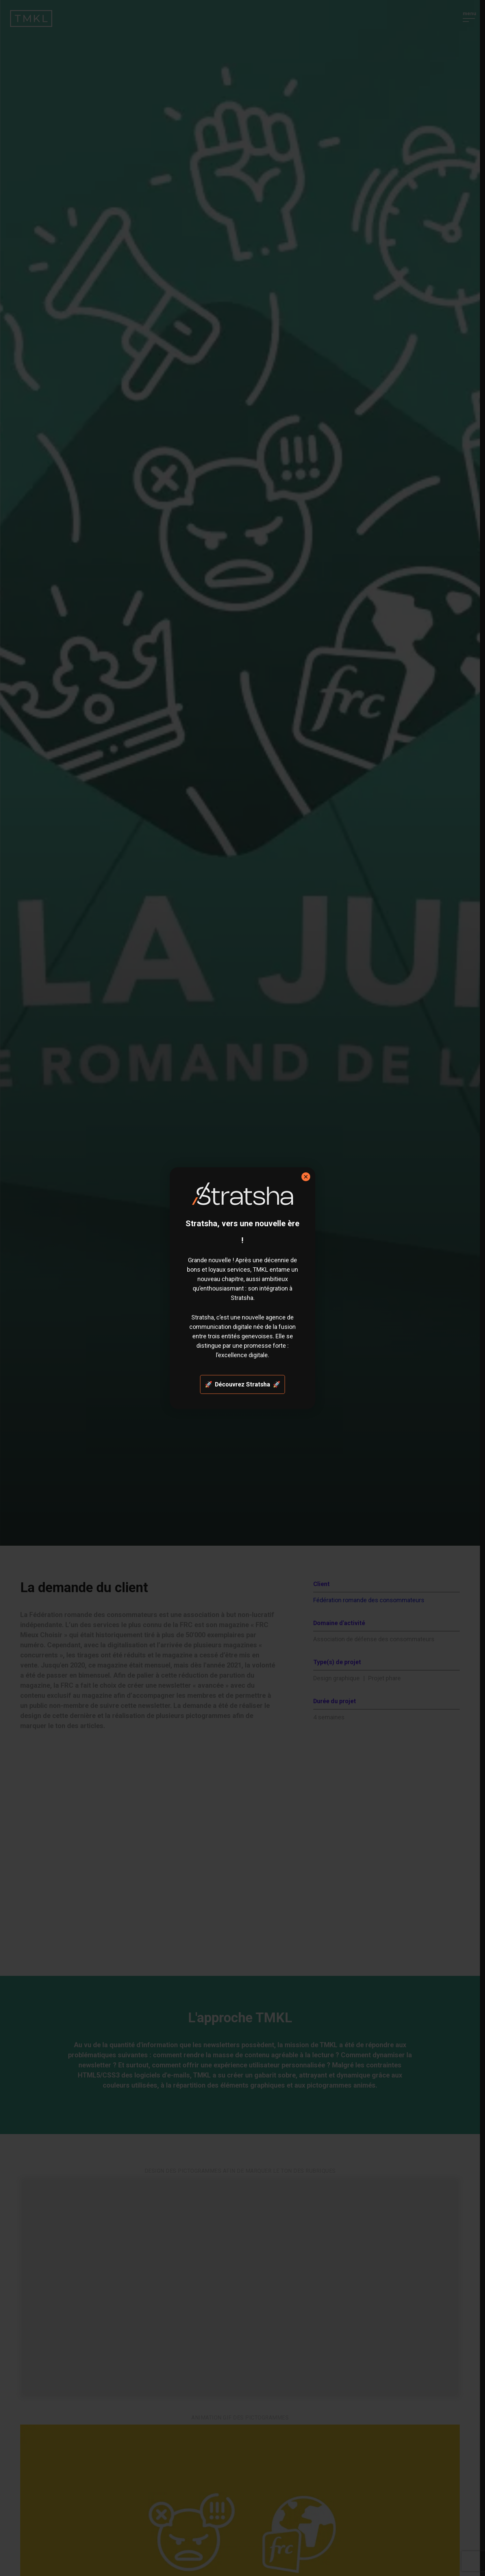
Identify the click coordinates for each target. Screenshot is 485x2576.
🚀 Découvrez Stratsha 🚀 (242, 1384)
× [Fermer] (305, 1176)
